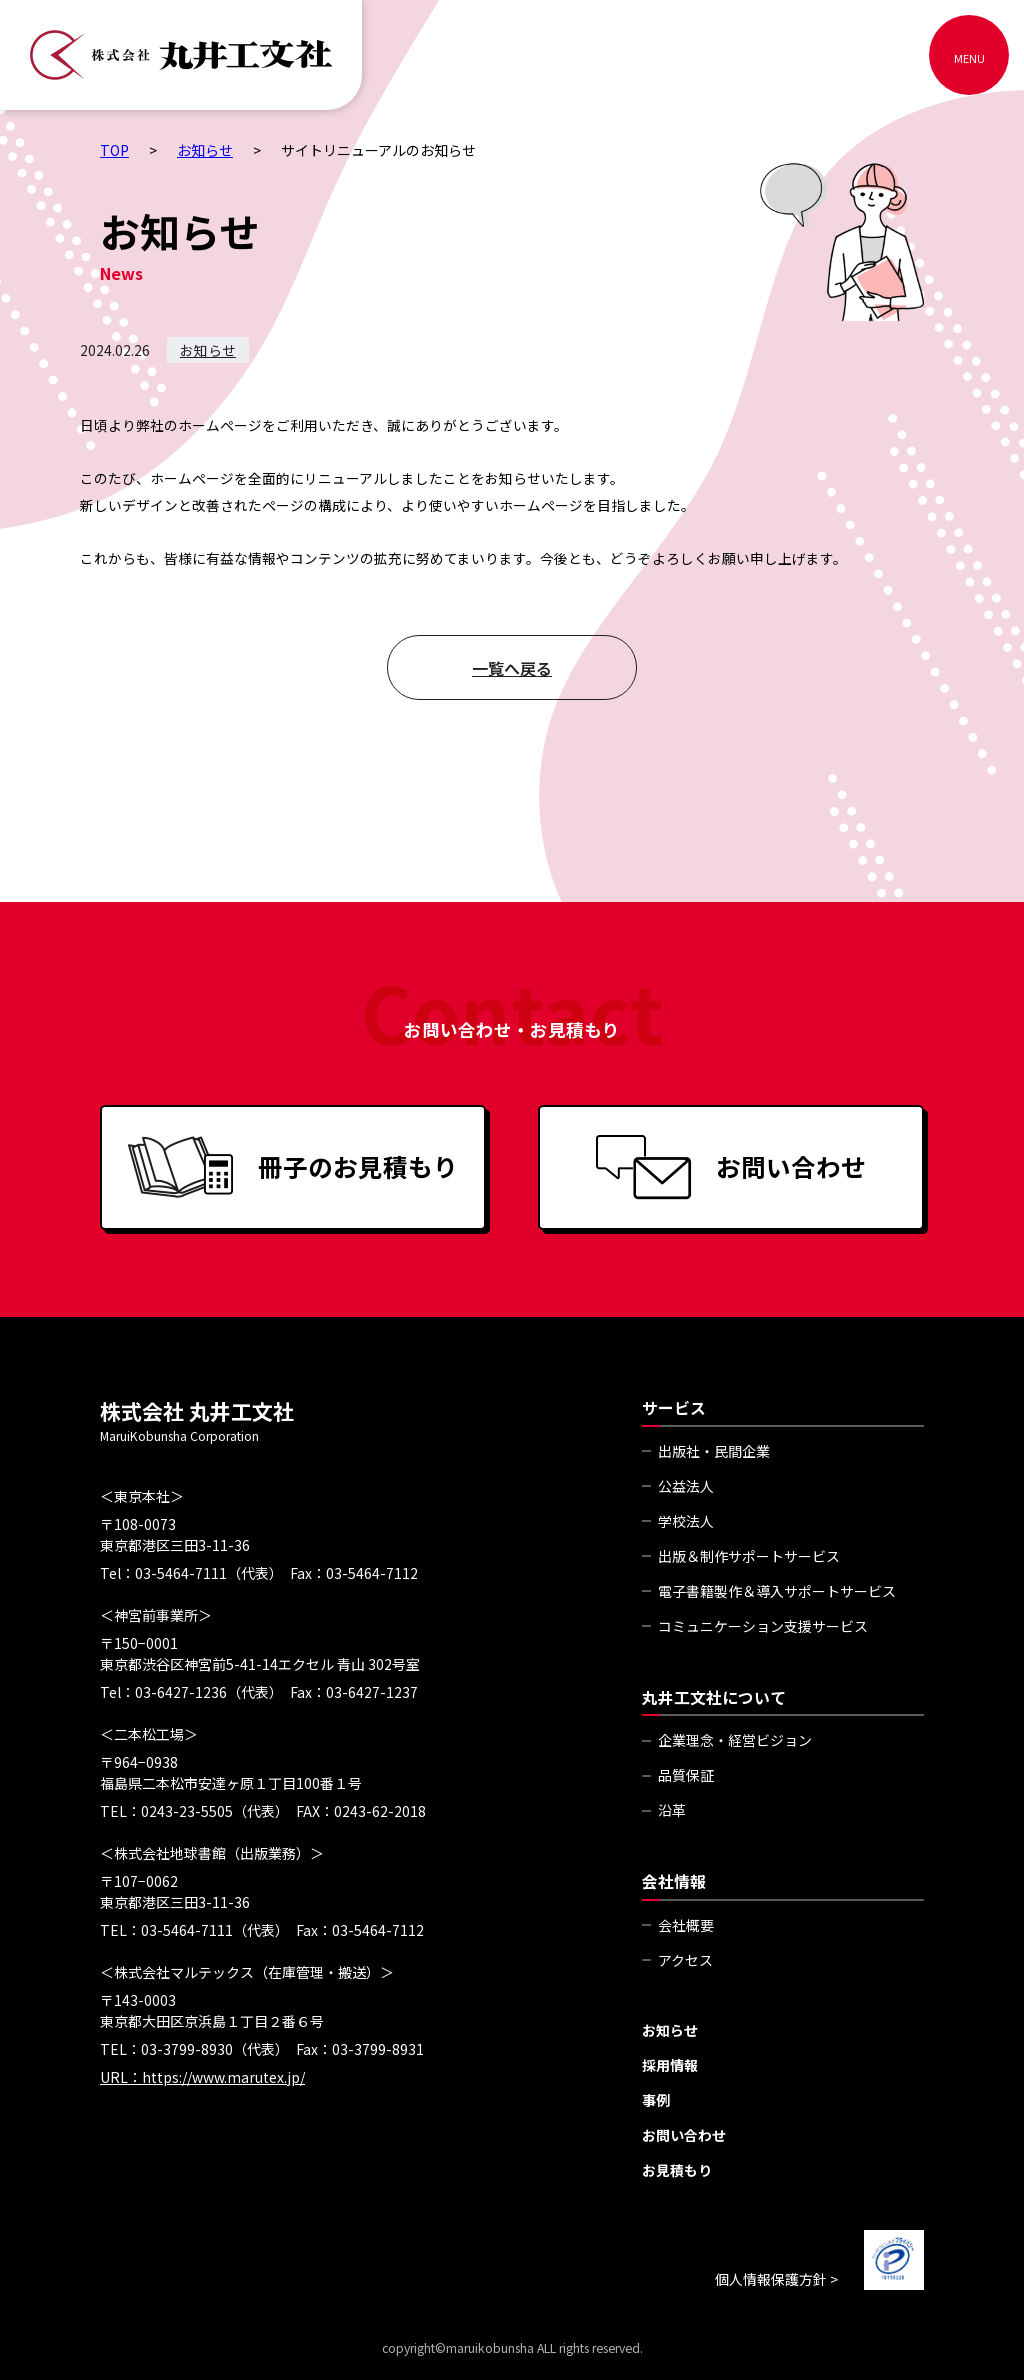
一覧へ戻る (512, 668)
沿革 (672, 1810)
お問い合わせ (731, 1167)
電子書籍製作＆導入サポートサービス (777, 1591)
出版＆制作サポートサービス (749, 1556)
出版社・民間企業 (714, 1451)
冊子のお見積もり (293, 1167)
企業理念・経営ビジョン (735, 1740)
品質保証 (686, 1775)
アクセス (685, 1960)
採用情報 (670, 2065)
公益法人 (686, 1486)
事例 (656, 2100)
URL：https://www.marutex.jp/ (202, 2077)
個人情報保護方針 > (776, 2279)
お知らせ (208, 350)
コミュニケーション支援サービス (763, 1626)
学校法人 (686, 1521)
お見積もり (677, 2170)
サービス (674, 1407)
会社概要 (686, 1925)
